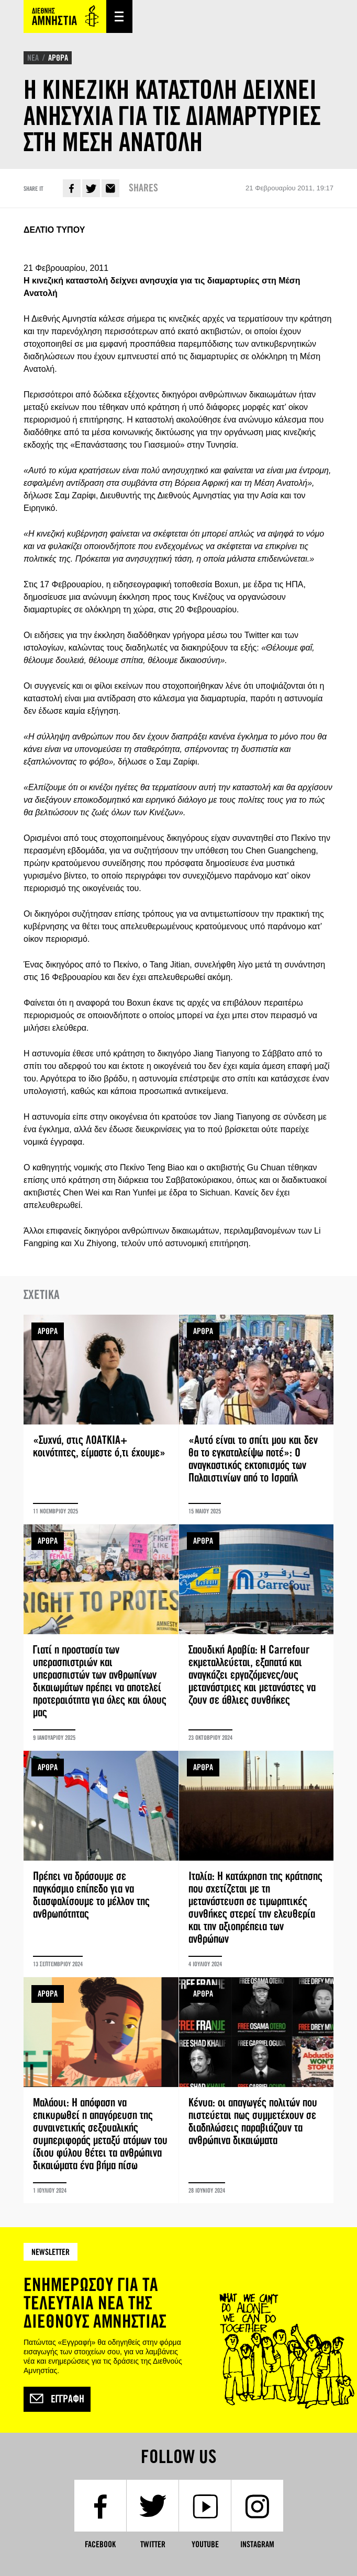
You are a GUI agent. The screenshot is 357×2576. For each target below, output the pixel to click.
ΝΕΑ (33, 58)
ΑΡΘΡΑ (58, 58)
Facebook (72, 188)
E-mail (110, 188)
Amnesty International (65, 16)
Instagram (257, 2544)
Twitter (91, 188)
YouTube (205, 2544)
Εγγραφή (57, 2399)
